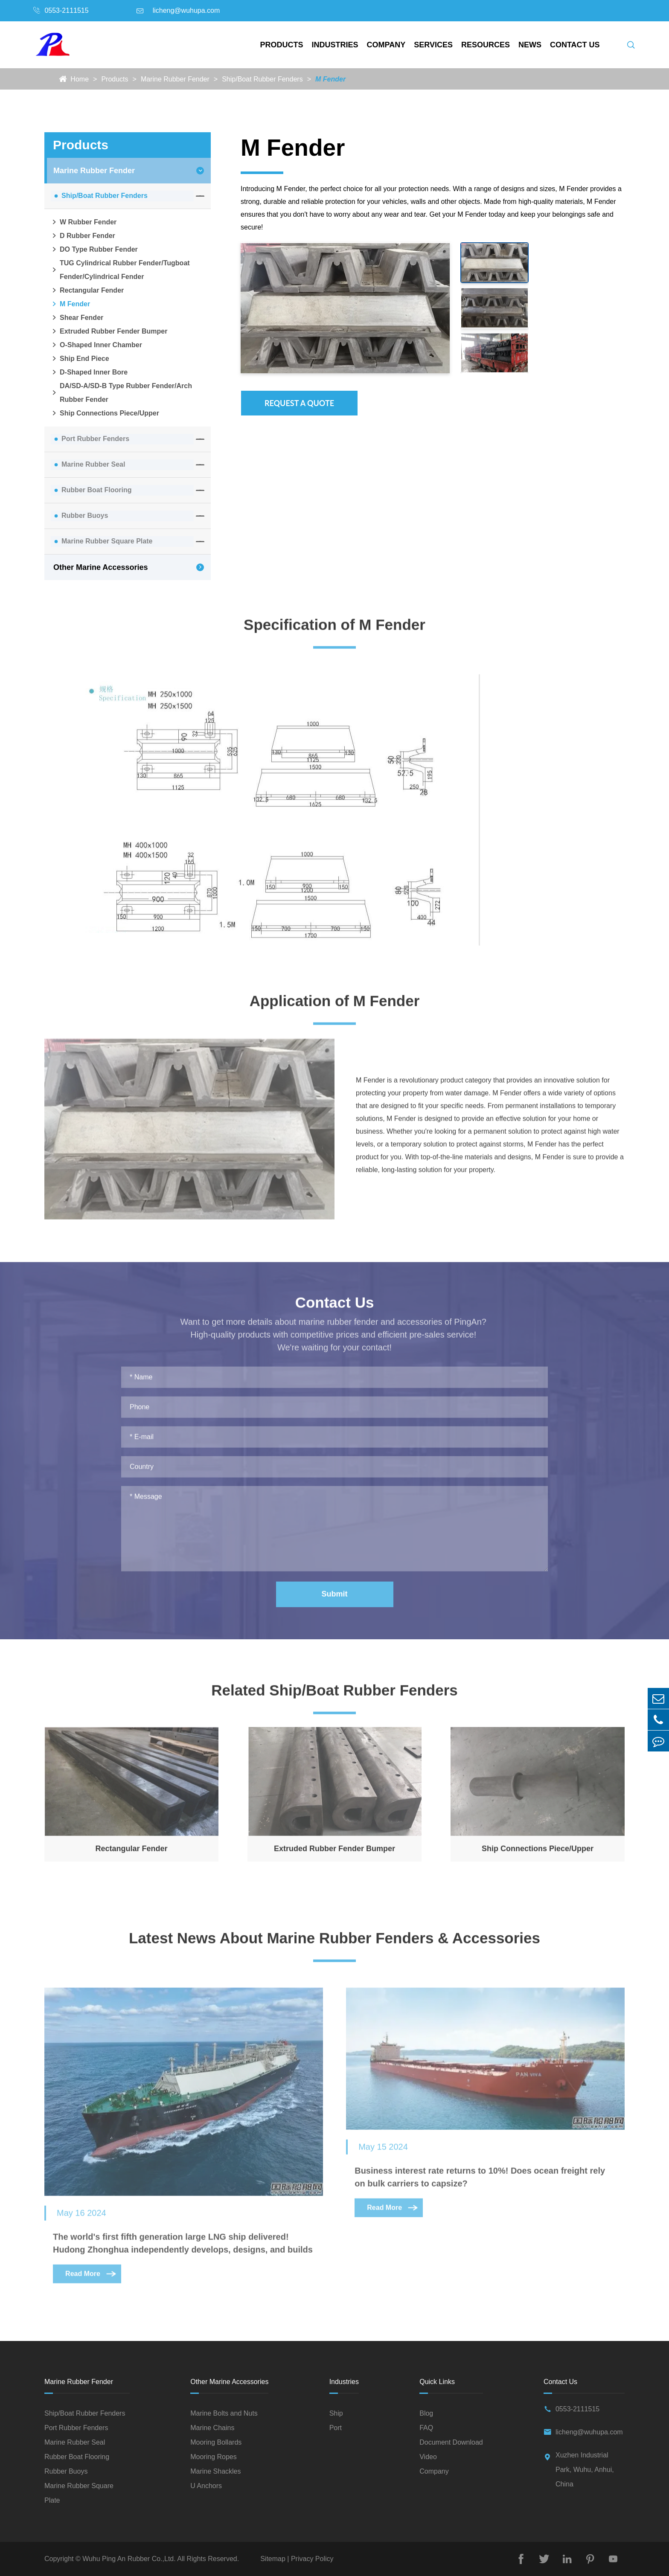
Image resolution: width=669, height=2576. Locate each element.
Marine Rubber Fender (175, 79)
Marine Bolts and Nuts (223, 2414)
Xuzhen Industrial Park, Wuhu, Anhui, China (585, 2469)
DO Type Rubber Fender (94, 249)
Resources (485, 45)
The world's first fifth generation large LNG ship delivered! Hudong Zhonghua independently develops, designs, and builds (183, 2248)
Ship (336, 2414)
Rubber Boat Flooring (96, 490)
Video (428, 2457)
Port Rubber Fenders (95, 438)
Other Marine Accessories (100, 567)
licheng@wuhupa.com (186, 10)
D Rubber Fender (83, 236)
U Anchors (206, 2486)
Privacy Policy (311, 2558)
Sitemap (273, 2558)
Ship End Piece (80, 359)
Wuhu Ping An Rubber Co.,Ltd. (129, 2558)
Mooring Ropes (213, 2457)
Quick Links (437, 2381)
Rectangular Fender (87, 290)
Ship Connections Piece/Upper (105, 413)
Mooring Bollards (215, 2443)
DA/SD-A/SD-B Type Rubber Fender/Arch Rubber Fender (121, 392)
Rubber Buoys (84, 515)
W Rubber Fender (83, 222)
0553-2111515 (66, 10)
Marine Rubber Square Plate (106, 541)
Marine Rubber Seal (93, 464)
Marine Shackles (215, 2472)
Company (386, 45)
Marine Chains (212, 2428)
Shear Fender (77, 318)
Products (281, 45)
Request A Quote (299, 403)
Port (335, 2428)
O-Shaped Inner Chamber (96, 345)
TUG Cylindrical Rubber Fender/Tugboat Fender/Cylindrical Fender (120, 269)
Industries (335, 45)
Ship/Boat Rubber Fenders (262, 79)
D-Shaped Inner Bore (89, 372)
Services (433, 45)
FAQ (426, 2428)
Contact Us (575, 45)
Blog (426, 2414)
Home (79, 79)
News (529, 45)
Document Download (451, 2443)
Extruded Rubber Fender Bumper (109, 331)
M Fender (330, 79)
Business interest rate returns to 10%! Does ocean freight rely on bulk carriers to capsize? (480, 2182)
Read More (91, 2279)
